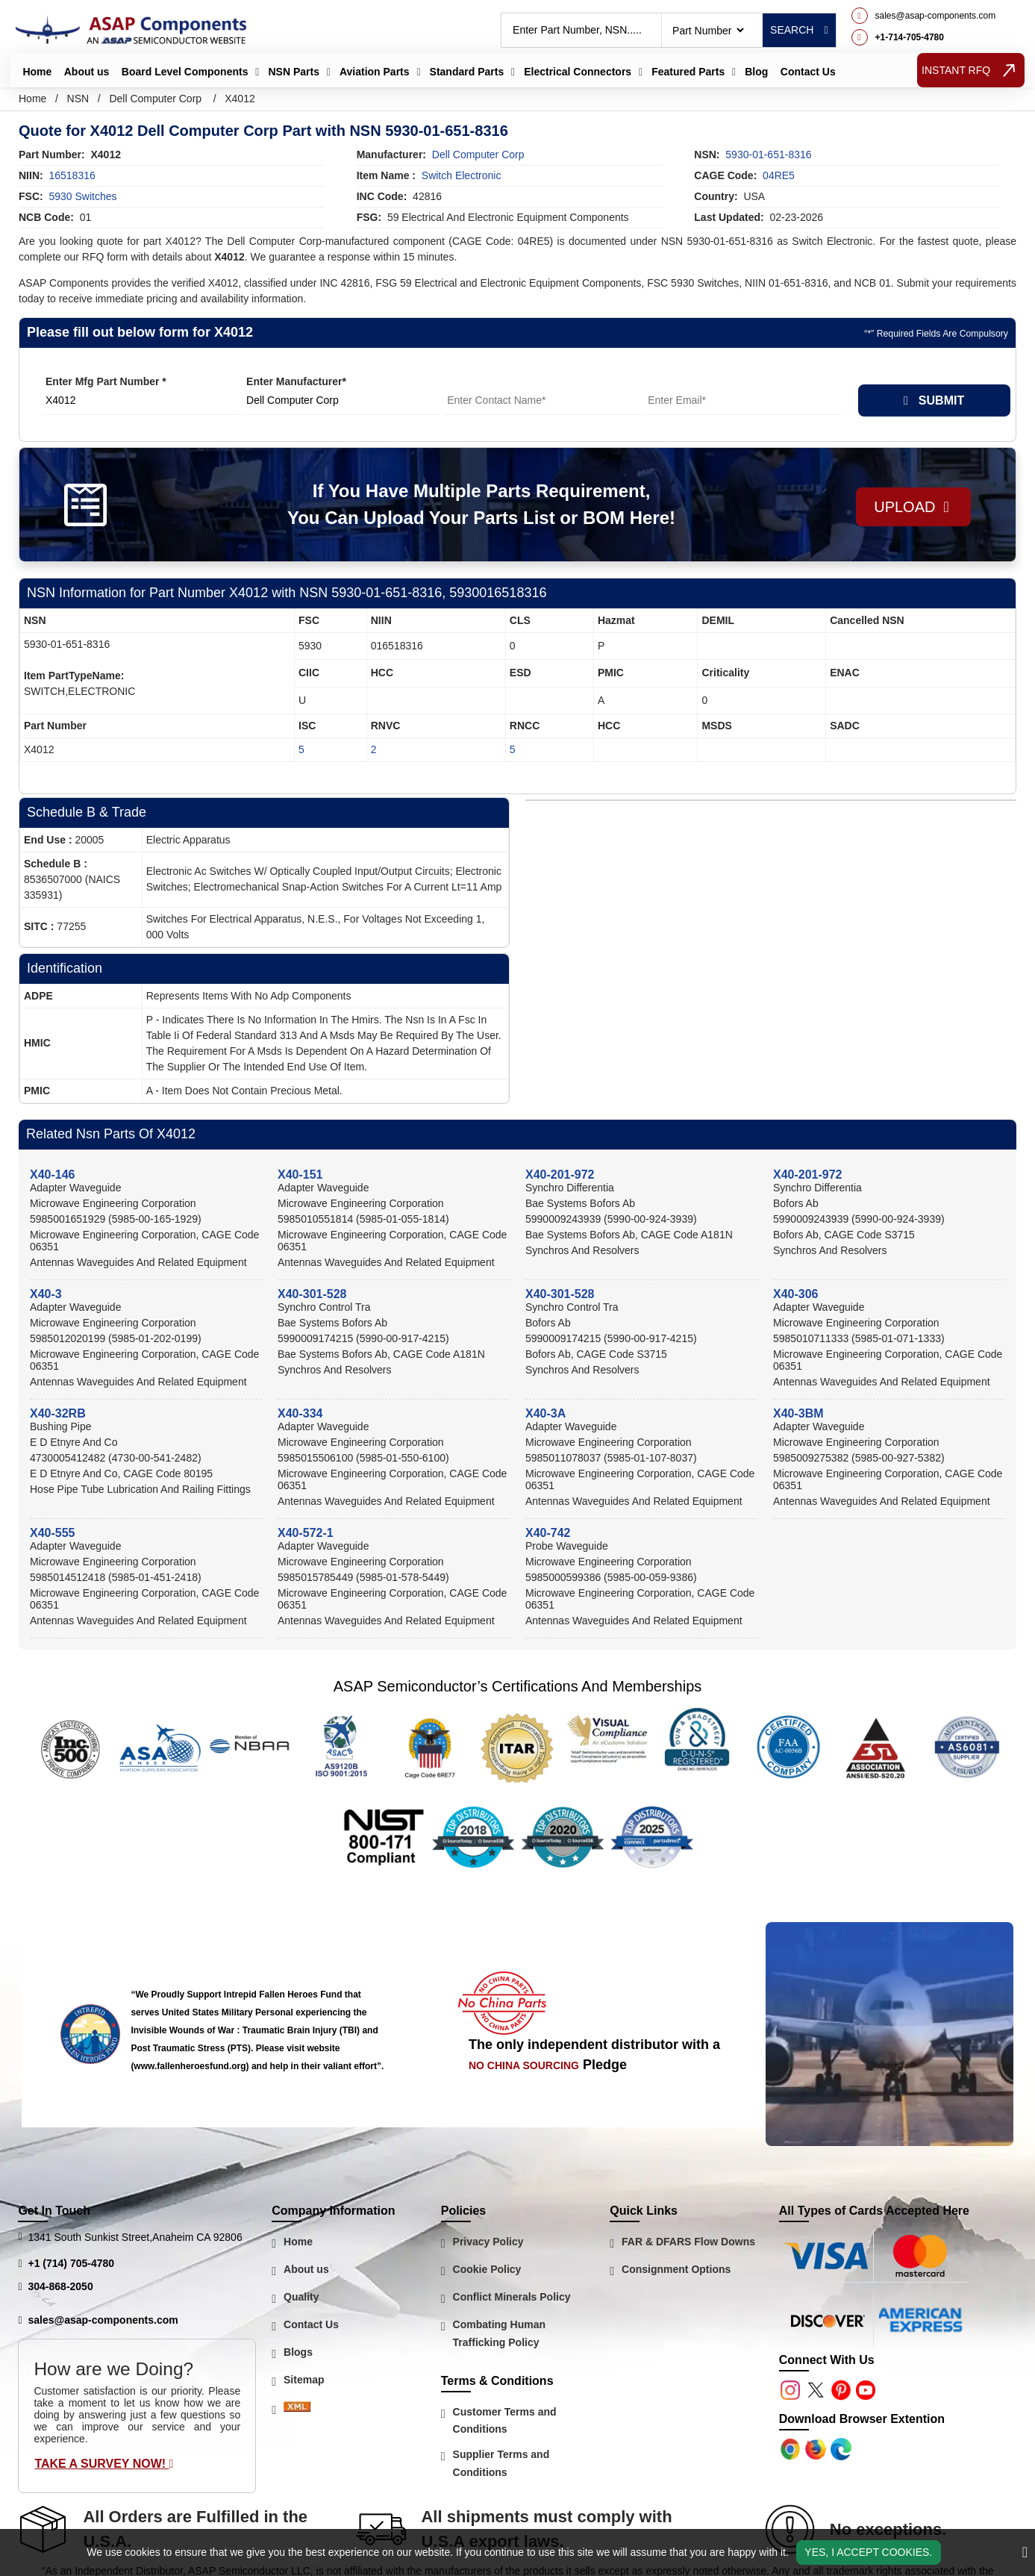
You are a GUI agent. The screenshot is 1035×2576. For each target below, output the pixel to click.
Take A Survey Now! (103, 2463)
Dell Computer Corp (155, 99)
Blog (756, 72)
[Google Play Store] (817, 2448)
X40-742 (548, 1532)
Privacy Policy (488, 2242)
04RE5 (779, 175)
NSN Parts (293, 72)
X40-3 (46, 1294)
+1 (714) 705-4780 (71, 2263)
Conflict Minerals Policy (512, 2297)
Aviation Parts (375, 72)
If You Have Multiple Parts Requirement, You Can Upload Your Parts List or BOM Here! (476, 504)
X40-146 (52, 1174)
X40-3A (545, 1413)
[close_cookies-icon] (1025, 2552)
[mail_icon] (923, 15)
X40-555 (52, 1532)
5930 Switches (82, 196)
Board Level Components (185, 72)
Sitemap (304, 2380)
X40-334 (300, 1413)
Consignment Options (676, 2269)
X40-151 (300, 1174)
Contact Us (808, 72)
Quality (301, 2297)
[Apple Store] (791, 2448)
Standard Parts (467, 72)
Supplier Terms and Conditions (501, 2463)
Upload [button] (906, 504)
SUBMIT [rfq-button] (934, 400)
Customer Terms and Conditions (505, 2421)
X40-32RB (58, 1413)
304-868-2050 (60, 2286)
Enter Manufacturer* (296, 381)
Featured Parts (688, 72)
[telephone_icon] (923, 37)
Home (36, 72)
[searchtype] (707, 30)
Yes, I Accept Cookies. (868, 2552)
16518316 (72, 175)
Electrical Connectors (577, 72)
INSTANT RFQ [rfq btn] (971, 69)
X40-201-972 (560, 1174)
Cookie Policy (487, 2269)
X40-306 (796, 1294)
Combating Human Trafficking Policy (499, 2333)
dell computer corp (478, 154)
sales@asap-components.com (103, 2320)
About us (87, 72)
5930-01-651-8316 (768, 154)
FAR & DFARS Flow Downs (688, 2242)
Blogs (298, 2352)
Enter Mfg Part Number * (106, 381)
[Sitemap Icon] (297, 2410)
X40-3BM (798, 1413)
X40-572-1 (306, 1532)
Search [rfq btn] (799, 30)
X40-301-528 (312, 1294)
